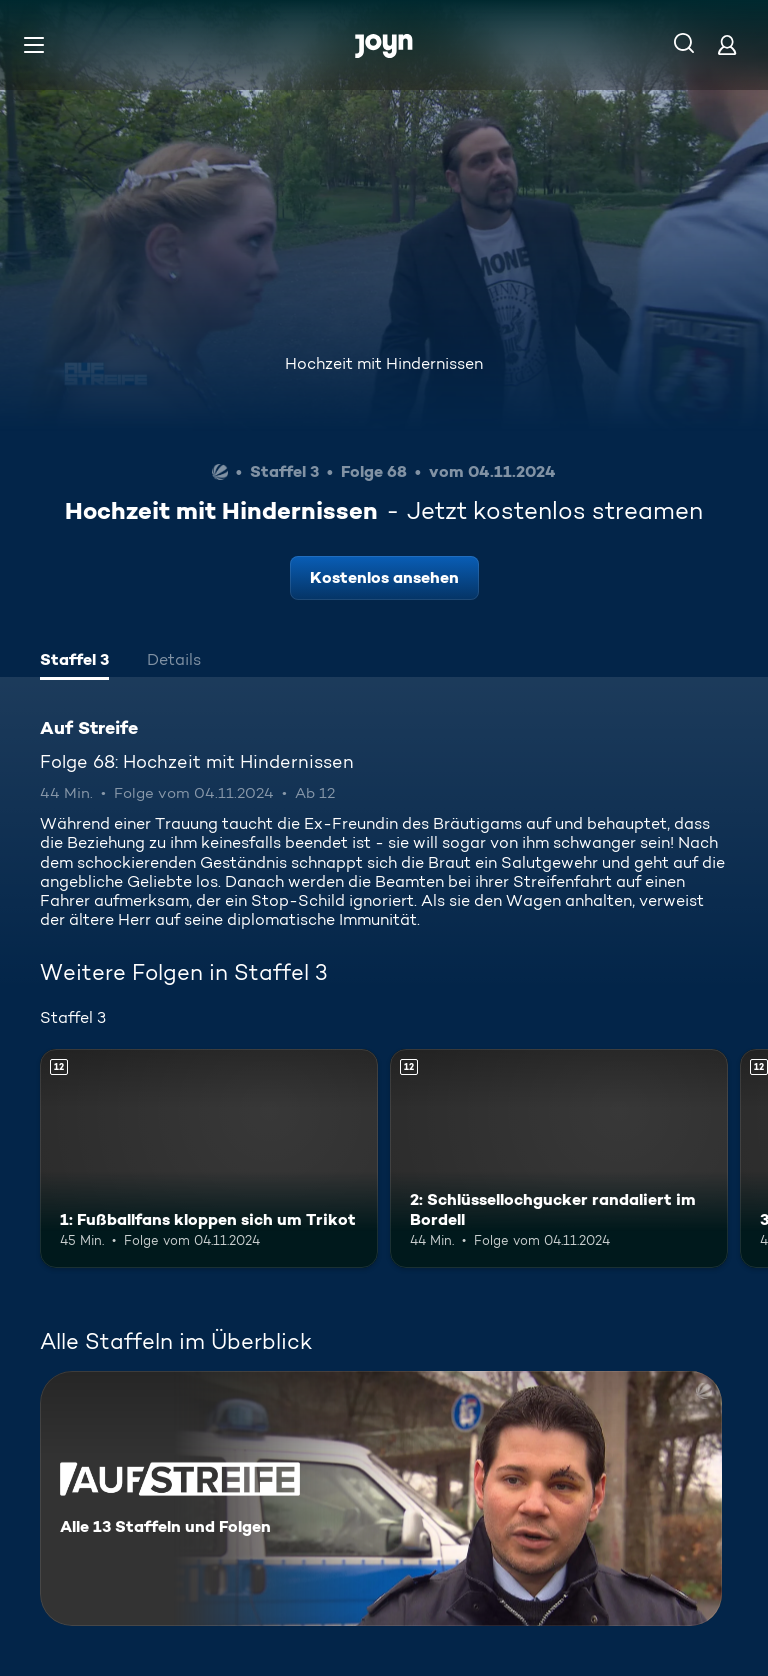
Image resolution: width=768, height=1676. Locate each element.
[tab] (74, 662)
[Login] (727, 44)
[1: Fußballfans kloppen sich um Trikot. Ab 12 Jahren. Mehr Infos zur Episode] (209, 1159)
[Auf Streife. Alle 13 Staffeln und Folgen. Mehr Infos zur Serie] (381, 1498)
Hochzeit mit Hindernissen (384, 363)
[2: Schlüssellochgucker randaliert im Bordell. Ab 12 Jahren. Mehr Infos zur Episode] (559, 1159)
